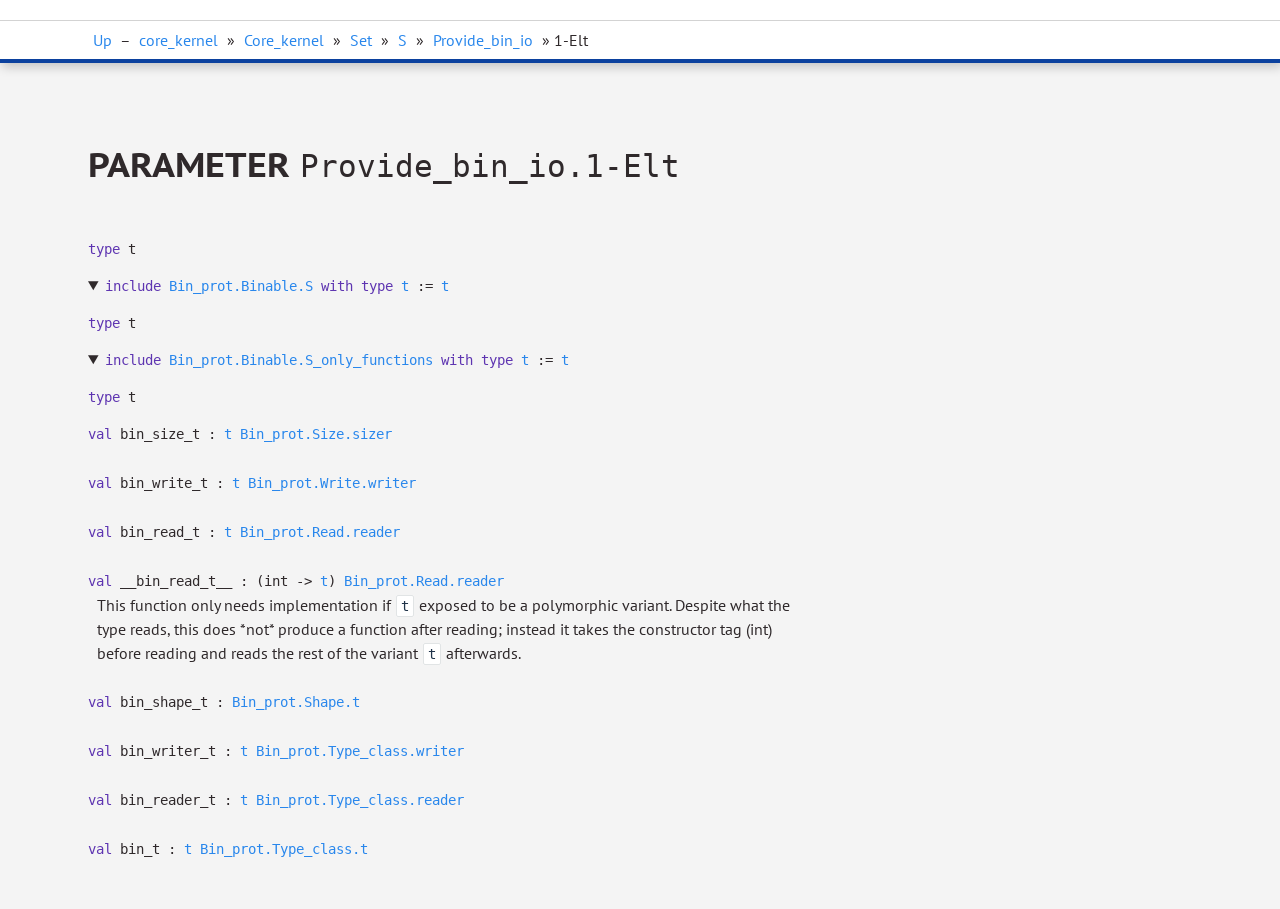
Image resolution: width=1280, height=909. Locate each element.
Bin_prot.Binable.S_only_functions (301, 360)
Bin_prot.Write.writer (332, 483)
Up (102, 40)
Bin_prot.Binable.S (241, 286)
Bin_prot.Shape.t (296, 702)
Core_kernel (284, 40)
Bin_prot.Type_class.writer (360, 751)
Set (361, 40)
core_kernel (178, 40)
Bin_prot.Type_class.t (284, 849)
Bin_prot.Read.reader (320, 532)
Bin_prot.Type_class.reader (360, 800)
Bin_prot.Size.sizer (316, 434)
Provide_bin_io (483, 40)
